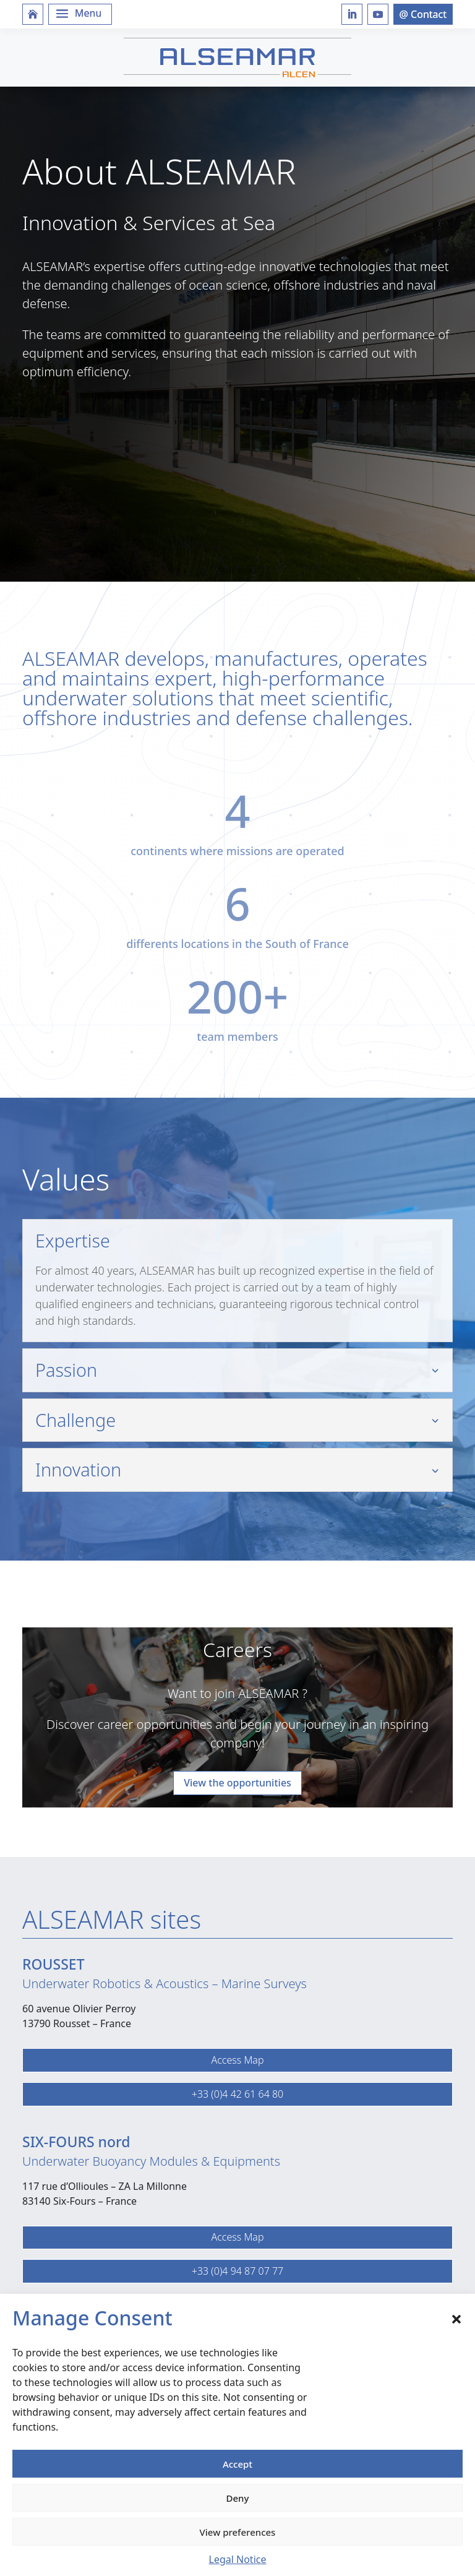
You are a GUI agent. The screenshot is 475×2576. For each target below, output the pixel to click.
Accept (237, 2464)
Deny (237, 2498)
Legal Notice (238, 2559)
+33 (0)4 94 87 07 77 (237, 2271)
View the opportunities (237, 1783)
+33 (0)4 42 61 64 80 (237, 2094)
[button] (456, 2318)
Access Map (237, 2060)
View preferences (238, 2532)
